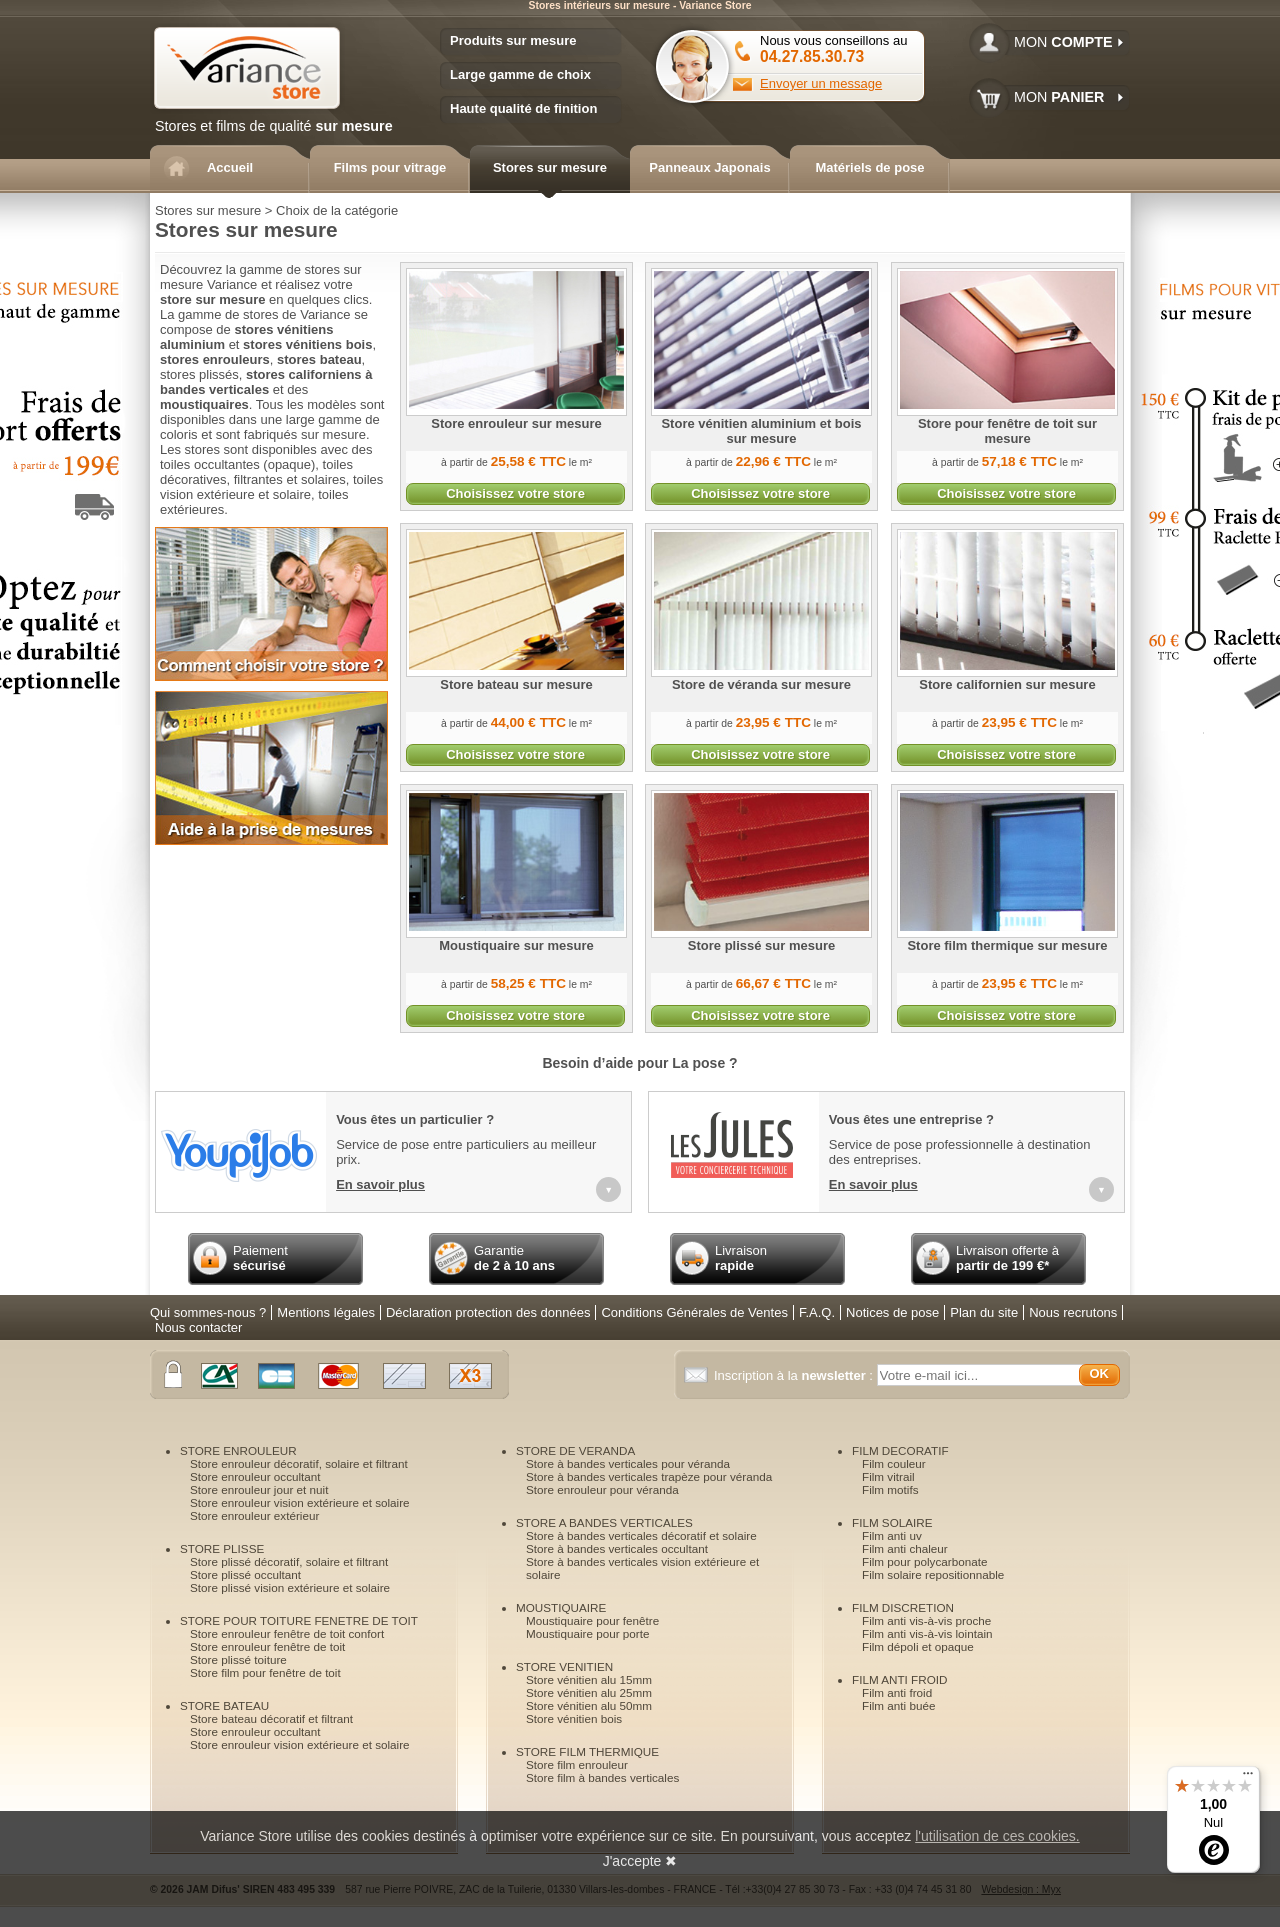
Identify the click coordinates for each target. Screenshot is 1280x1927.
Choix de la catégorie (337, 210)
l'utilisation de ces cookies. (997, 1836)
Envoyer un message (821, 83)
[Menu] (1248, 1778)
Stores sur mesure (208, 210)
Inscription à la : (795, 1375)
